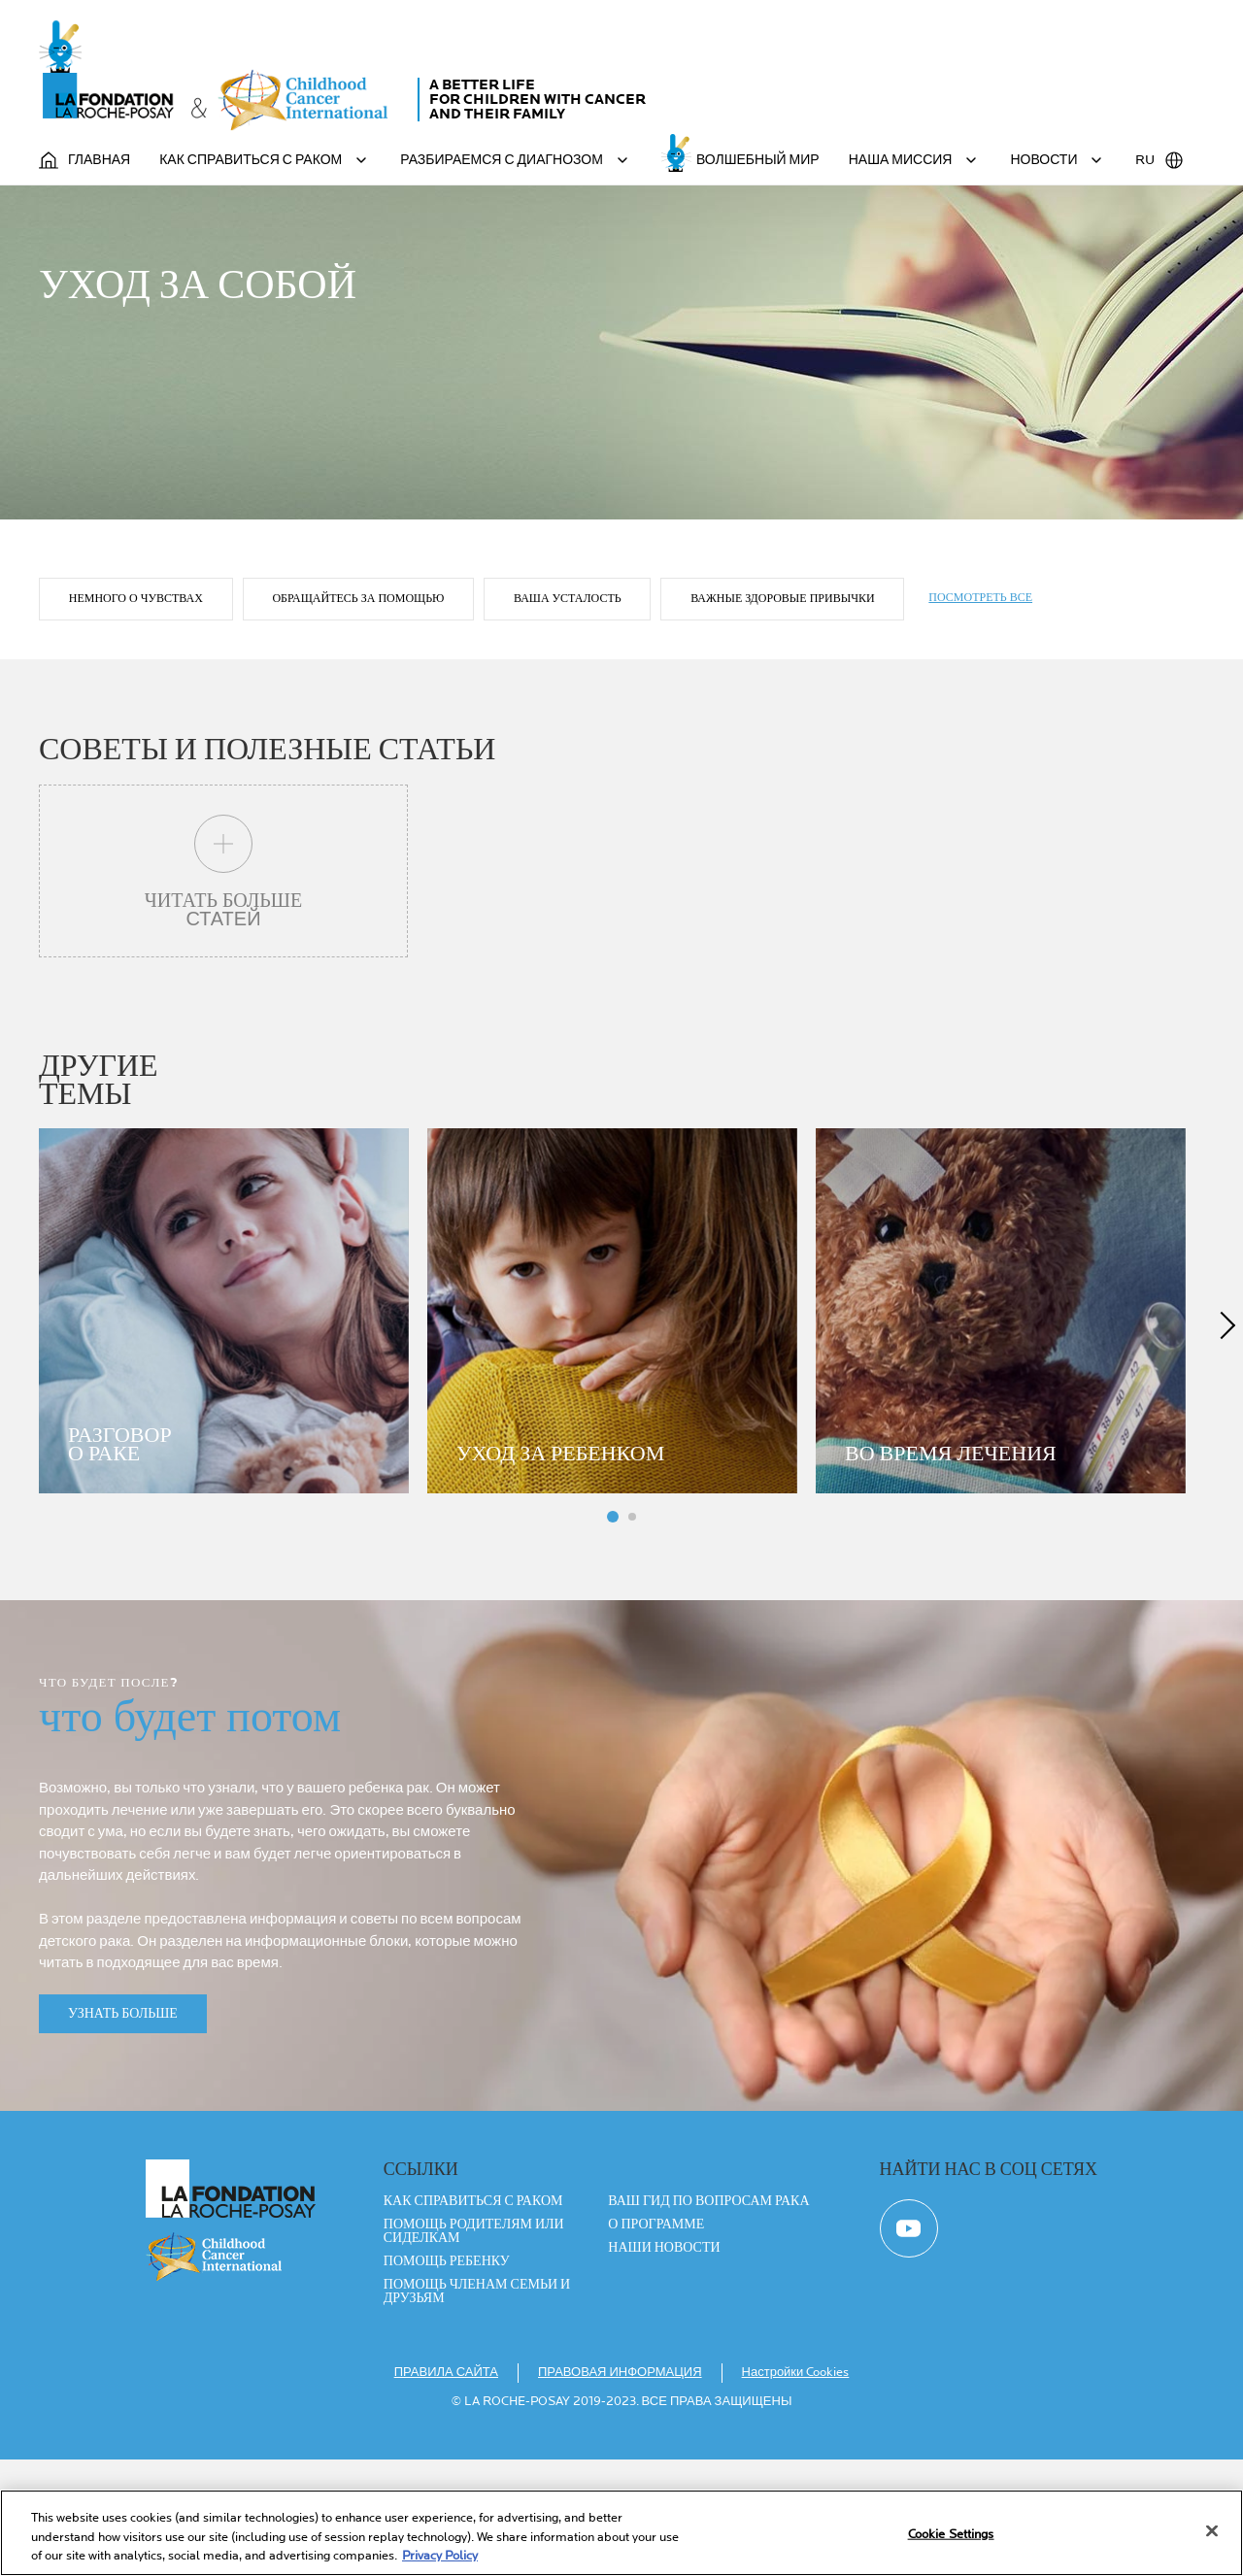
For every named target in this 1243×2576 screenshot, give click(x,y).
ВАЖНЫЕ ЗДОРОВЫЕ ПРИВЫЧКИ (784, 710)
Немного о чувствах (136, 710)
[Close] (1212, 2530)
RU (1159, 160)
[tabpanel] (233, 1425)
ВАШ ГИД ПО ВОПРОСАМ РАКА (708, 2318)
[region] (621, 2533)
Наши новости (664, 2364)
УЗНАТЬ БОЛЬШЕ (123, 2130)
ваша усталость (568, 710)
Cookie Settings (951, 2533)
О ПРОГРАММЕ (656, 2341)
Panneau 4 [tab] (632, 1633)
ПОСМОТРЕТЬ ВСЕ (982, 709)
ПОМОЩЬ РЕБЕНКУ (447, 2378)
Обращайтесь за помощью (359, 710)
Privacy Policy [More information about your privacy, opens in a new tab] (440, 2555)
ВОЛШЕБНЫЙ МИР (758, 159)
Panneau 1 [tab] (613, 1633)
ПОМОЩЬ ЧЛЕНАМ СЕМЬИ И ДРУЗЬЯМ (477, 2408)
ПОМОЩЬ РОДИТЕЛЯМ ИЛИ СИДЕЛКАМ (474, 2347)
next (1223, 1440)
